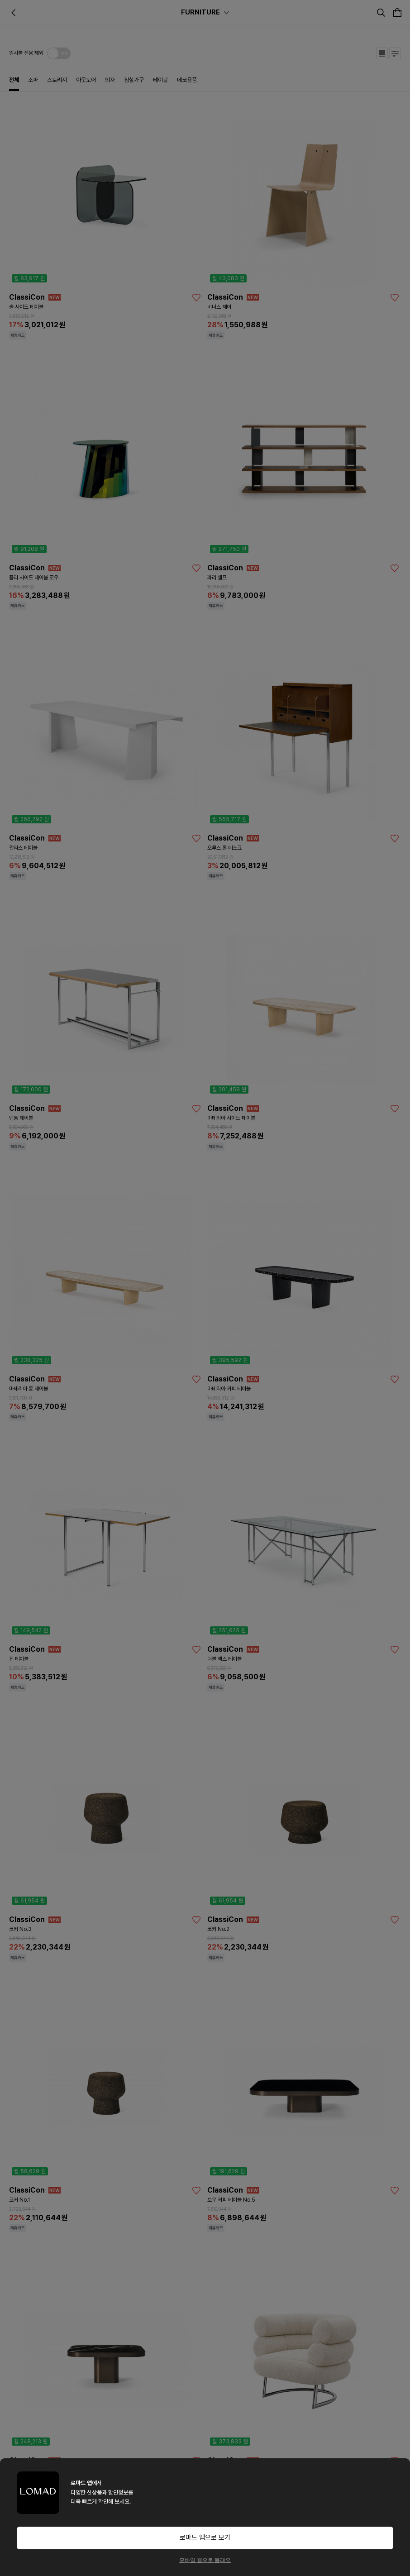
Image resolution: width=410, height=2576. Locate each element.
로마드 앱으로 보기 (205, 2537)
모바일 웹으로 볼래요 (205, 2560)
